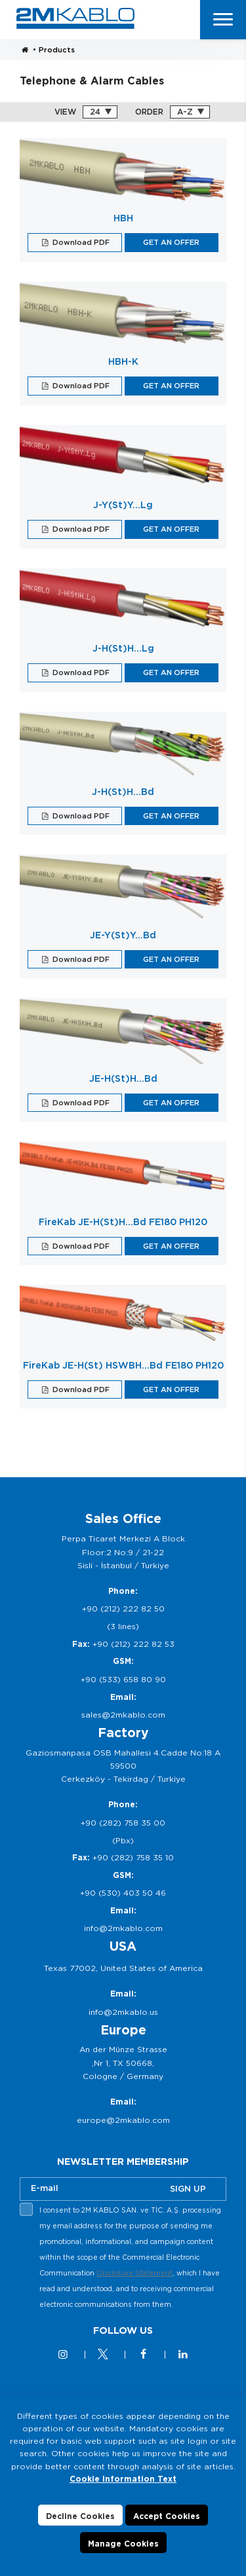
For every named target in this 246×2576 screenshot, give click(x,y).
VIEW (65, 112)
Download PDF (80, 242)
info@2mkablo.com (123, 1928)
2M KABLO (75, 18)
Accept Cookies (166, 2517)
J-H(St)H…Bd (123, 791)
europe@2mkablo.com (123, 2120)
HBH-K (123, 361)
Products (57, 49)
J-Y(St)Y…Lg (123, 505)
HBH (123, 218)
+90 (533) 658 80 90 (123, 1679)
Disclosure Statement (134, 2273)
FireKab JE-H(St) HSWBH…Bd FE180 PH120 (123, 1365)
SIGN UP (188, 2189)
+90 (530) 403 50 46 (123, 1893)
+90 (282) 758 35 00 (123, 1823)
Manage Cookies (123, 2545)
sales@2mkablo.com (123, 1715)
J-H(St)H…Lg (123, 648)
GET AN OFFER (171, 242)
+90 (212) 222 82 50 (123, 1608)
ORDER (149, 112)
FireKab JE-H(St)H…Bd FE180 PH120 (123, 1222)
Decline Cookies (80, 2517)
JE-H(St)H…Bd (123, 1078)
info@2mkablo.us (123, 2012)
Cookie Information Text (123, 2479)
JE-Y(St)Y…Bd (123, 935)
